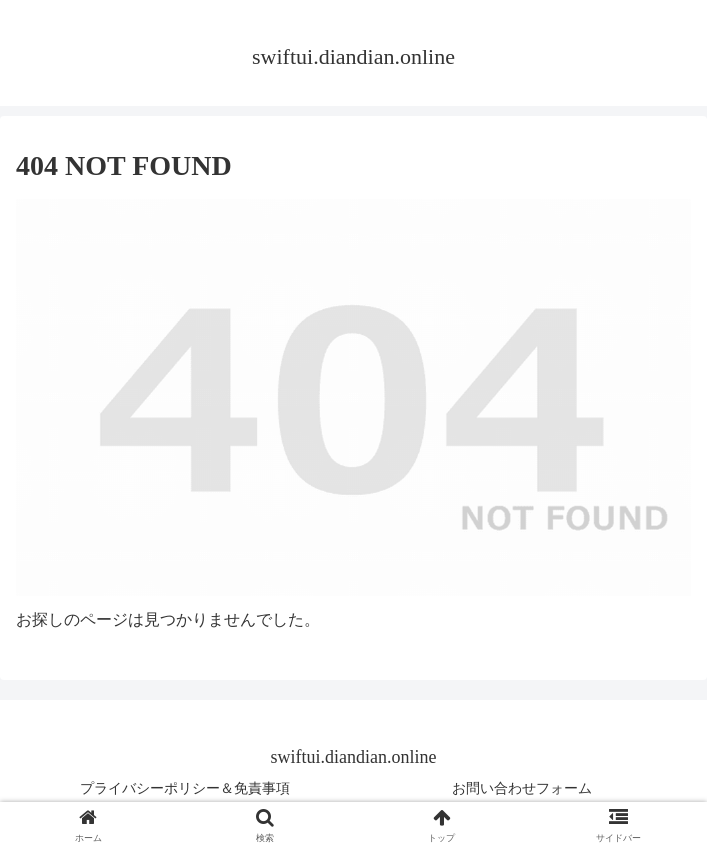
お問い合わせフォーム (522, 788)
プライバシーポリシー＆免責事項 (185, 788)
